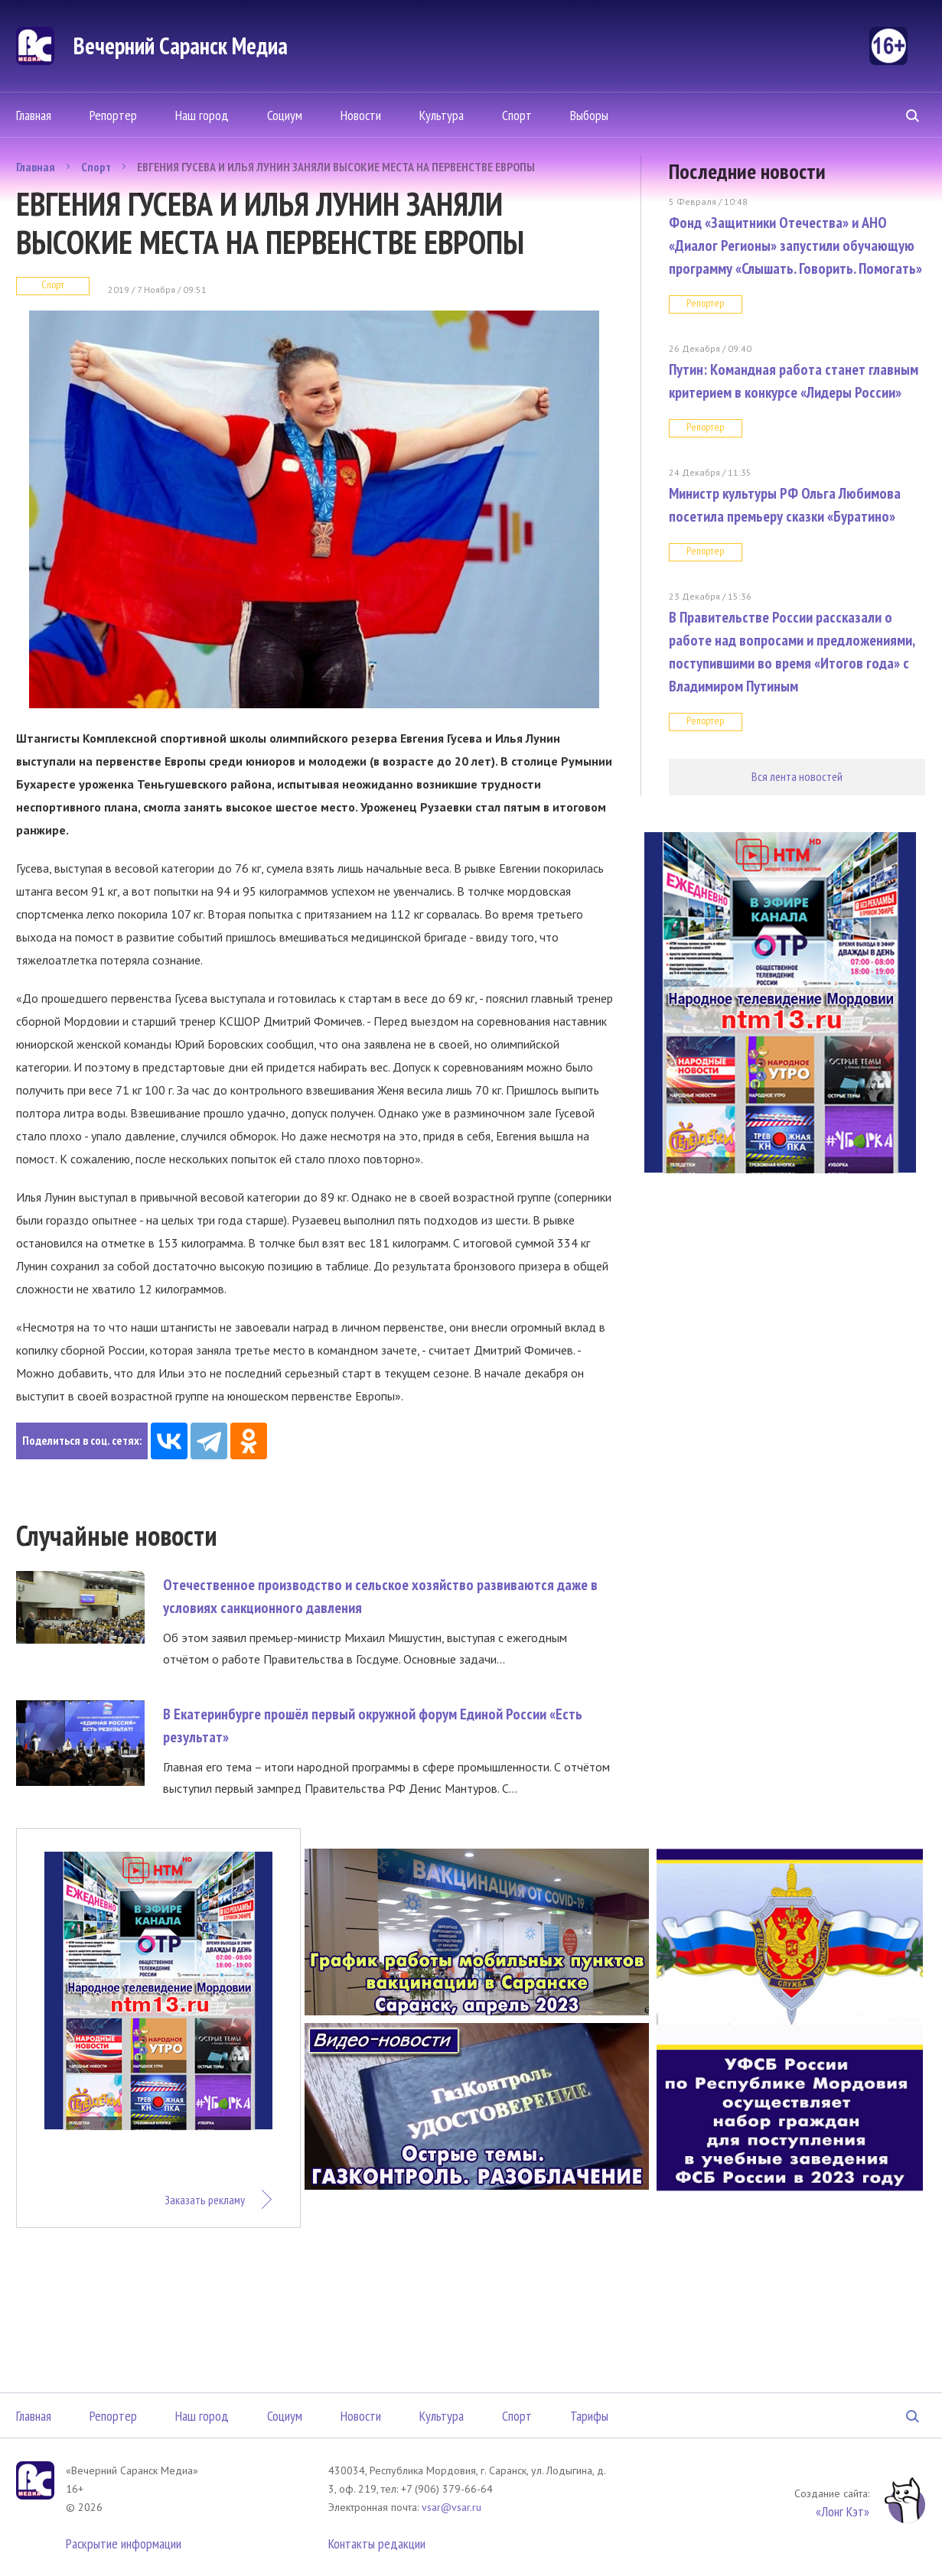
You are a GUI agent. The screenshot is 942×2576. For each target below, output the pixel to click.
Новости (361, 115)
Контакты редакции (376, 2543)
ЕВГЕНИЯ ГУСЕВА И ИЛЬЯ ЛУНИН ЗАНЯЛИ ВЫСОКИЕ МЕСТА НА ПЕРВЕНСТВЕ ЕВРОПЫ (336, 166)
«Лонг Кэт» (842, 2511)
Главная (33, 115)
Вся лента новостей (797, 776)
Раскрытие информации (123, 2543)
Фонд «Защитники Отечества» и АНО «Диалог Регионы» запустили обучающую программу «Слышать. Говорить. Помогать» (795, 245)
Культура (441, 115)
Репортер (113, 115)
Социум (284, 115)
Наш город (202, 115)
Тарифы (589, 2416)
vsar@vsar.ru (451, 2507)
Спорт (517, 115)
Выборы (589, 115)
